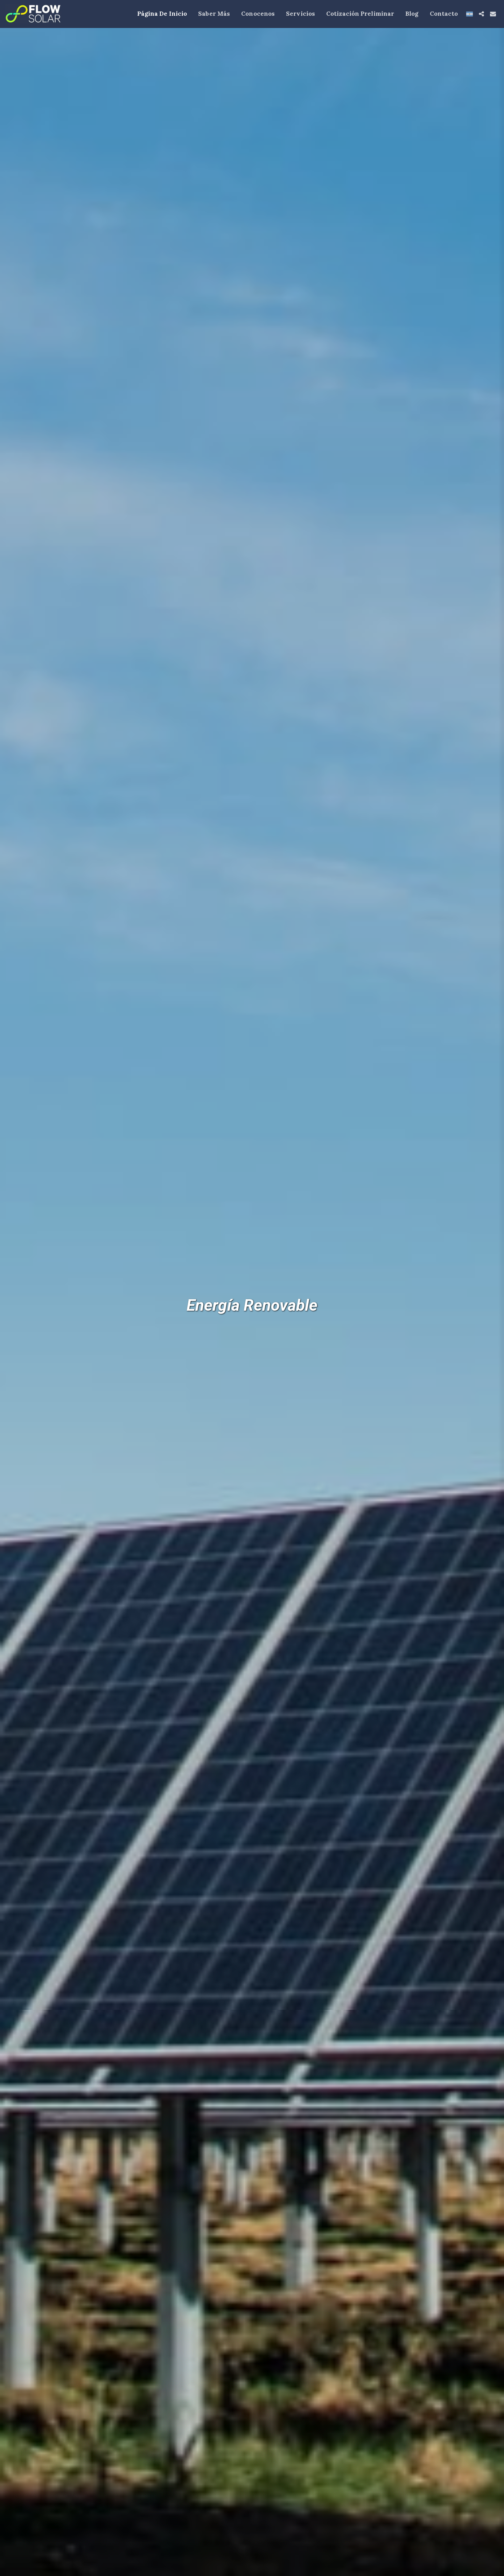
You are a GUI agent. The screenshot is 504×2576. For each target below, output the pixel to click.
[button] (481, 14)
